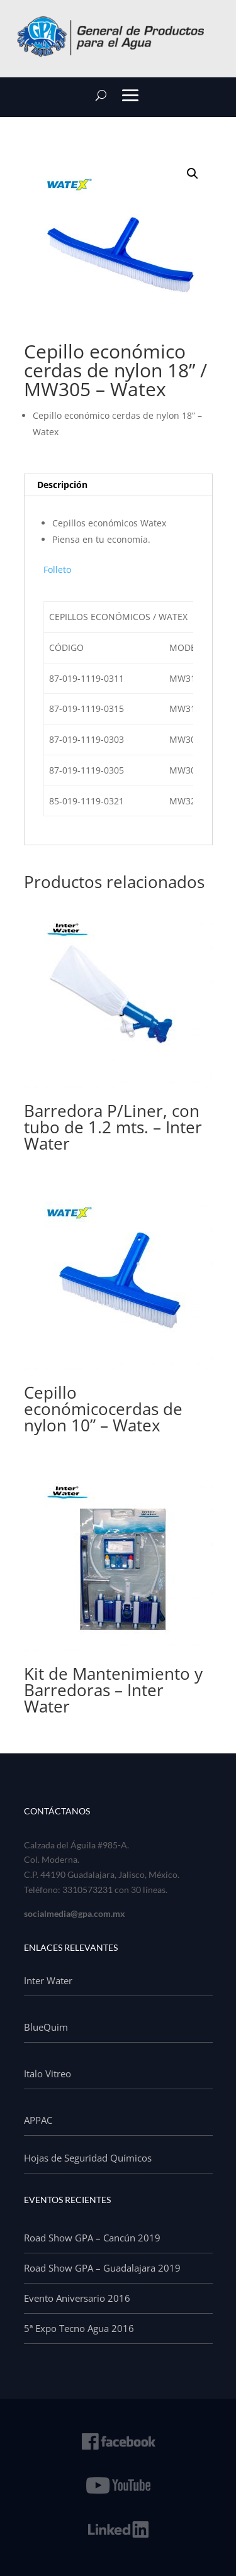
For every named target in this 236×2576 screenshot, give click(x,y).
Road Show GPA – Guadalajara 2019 (102, 2268)
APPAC (38, 2120)
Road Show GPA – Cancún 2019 (92, 2237)
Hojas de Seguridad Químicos (88, 2157)
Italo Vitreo (47, 2073)
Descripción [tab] (62, 485)
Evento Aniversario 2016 (77, 2298)
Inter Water (48, 1980)
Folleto (57, 569)
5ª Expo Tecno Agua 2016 (79, 2328)
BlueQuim (46, 2027)
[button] (192, 173)
